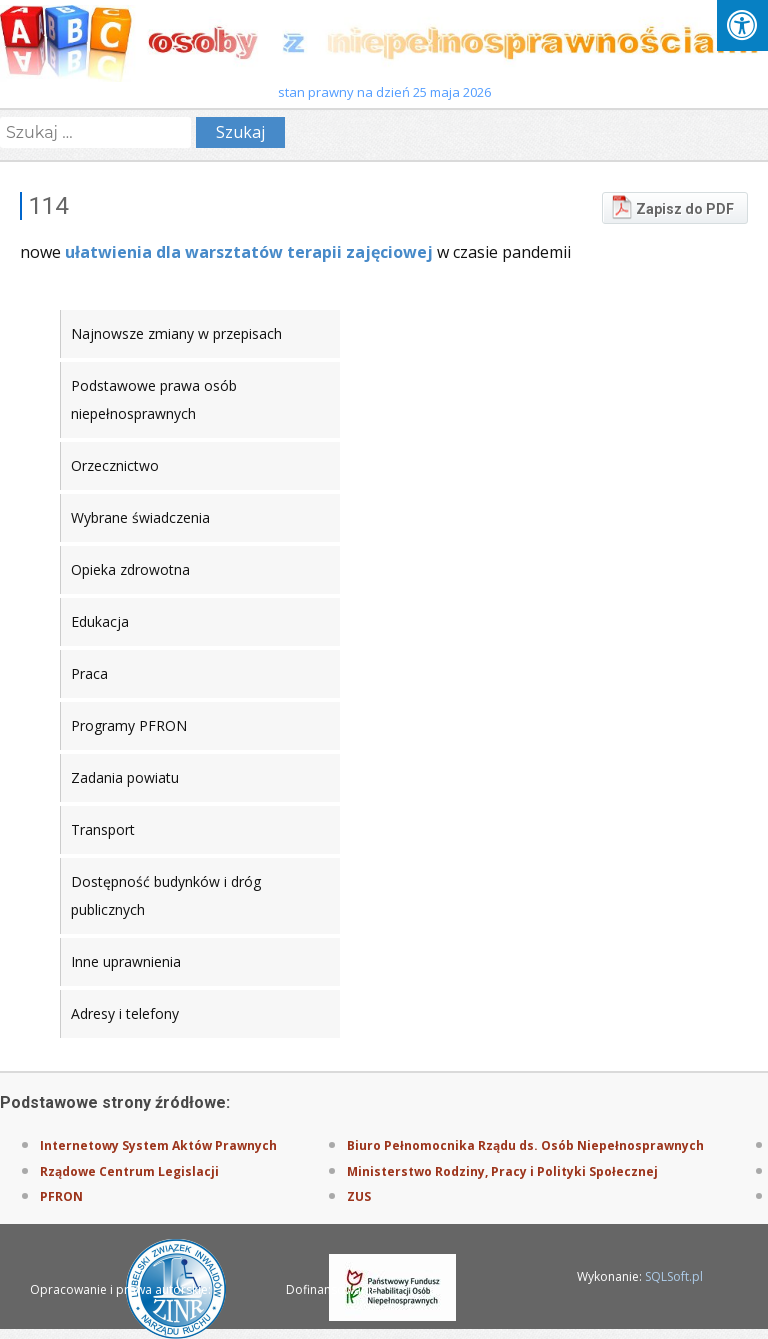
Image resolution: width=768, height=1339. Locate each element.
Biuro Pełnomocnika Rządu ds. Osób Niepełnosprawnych (525, 1145)
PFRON (61, 1196)
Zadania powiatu (125, 777)
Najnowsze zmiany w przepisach (176, 333)
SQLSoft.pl (674, 1276)
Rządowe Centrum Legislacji (129, 1171)
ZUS (359, 1196)
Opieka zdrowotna (130, 569)
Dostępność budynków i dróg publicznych (166, 895)
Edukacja (100, 621)
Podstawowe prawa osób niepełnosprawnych (154, 399)
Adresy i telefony (125, 1013)
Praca (89, 673)
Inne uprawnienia (126, 961)
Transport (103, 829)
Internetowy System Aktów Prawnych (158, 1145)
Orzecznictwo (115, 465)
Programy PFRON (129, 725)
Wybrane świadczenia (140, 517)
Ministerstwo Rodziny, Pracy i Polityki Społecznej (502, 1171)
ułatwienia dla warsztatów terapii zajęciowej (249, 252)
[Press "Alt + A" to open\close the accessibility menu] (742, 25)
